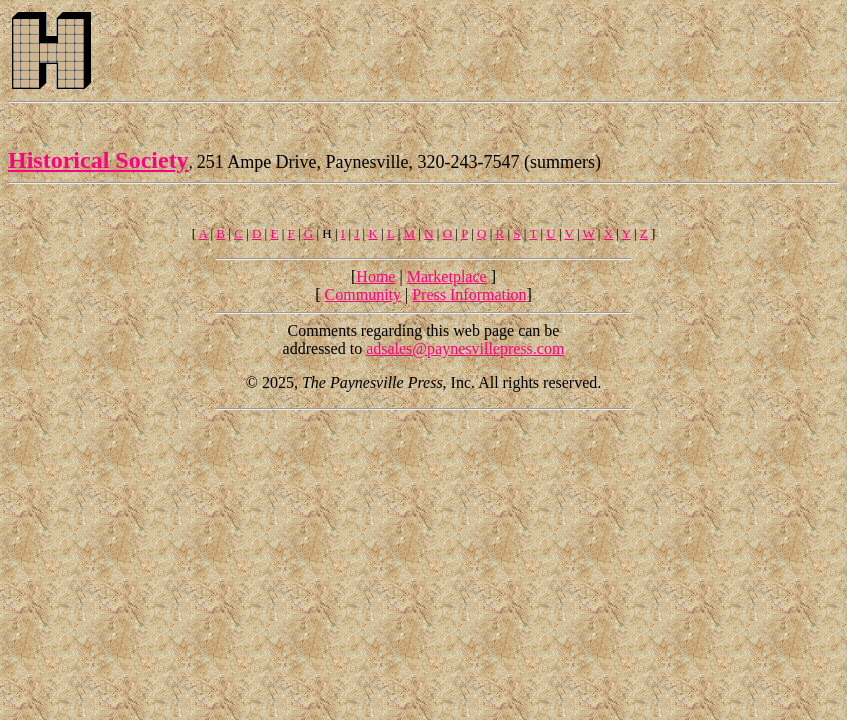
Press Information (469, 294)
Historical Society (98, 160)
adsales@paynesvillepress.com (465, 348)
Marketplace (447, 276)
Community (363, 294)
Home (375, 276)
